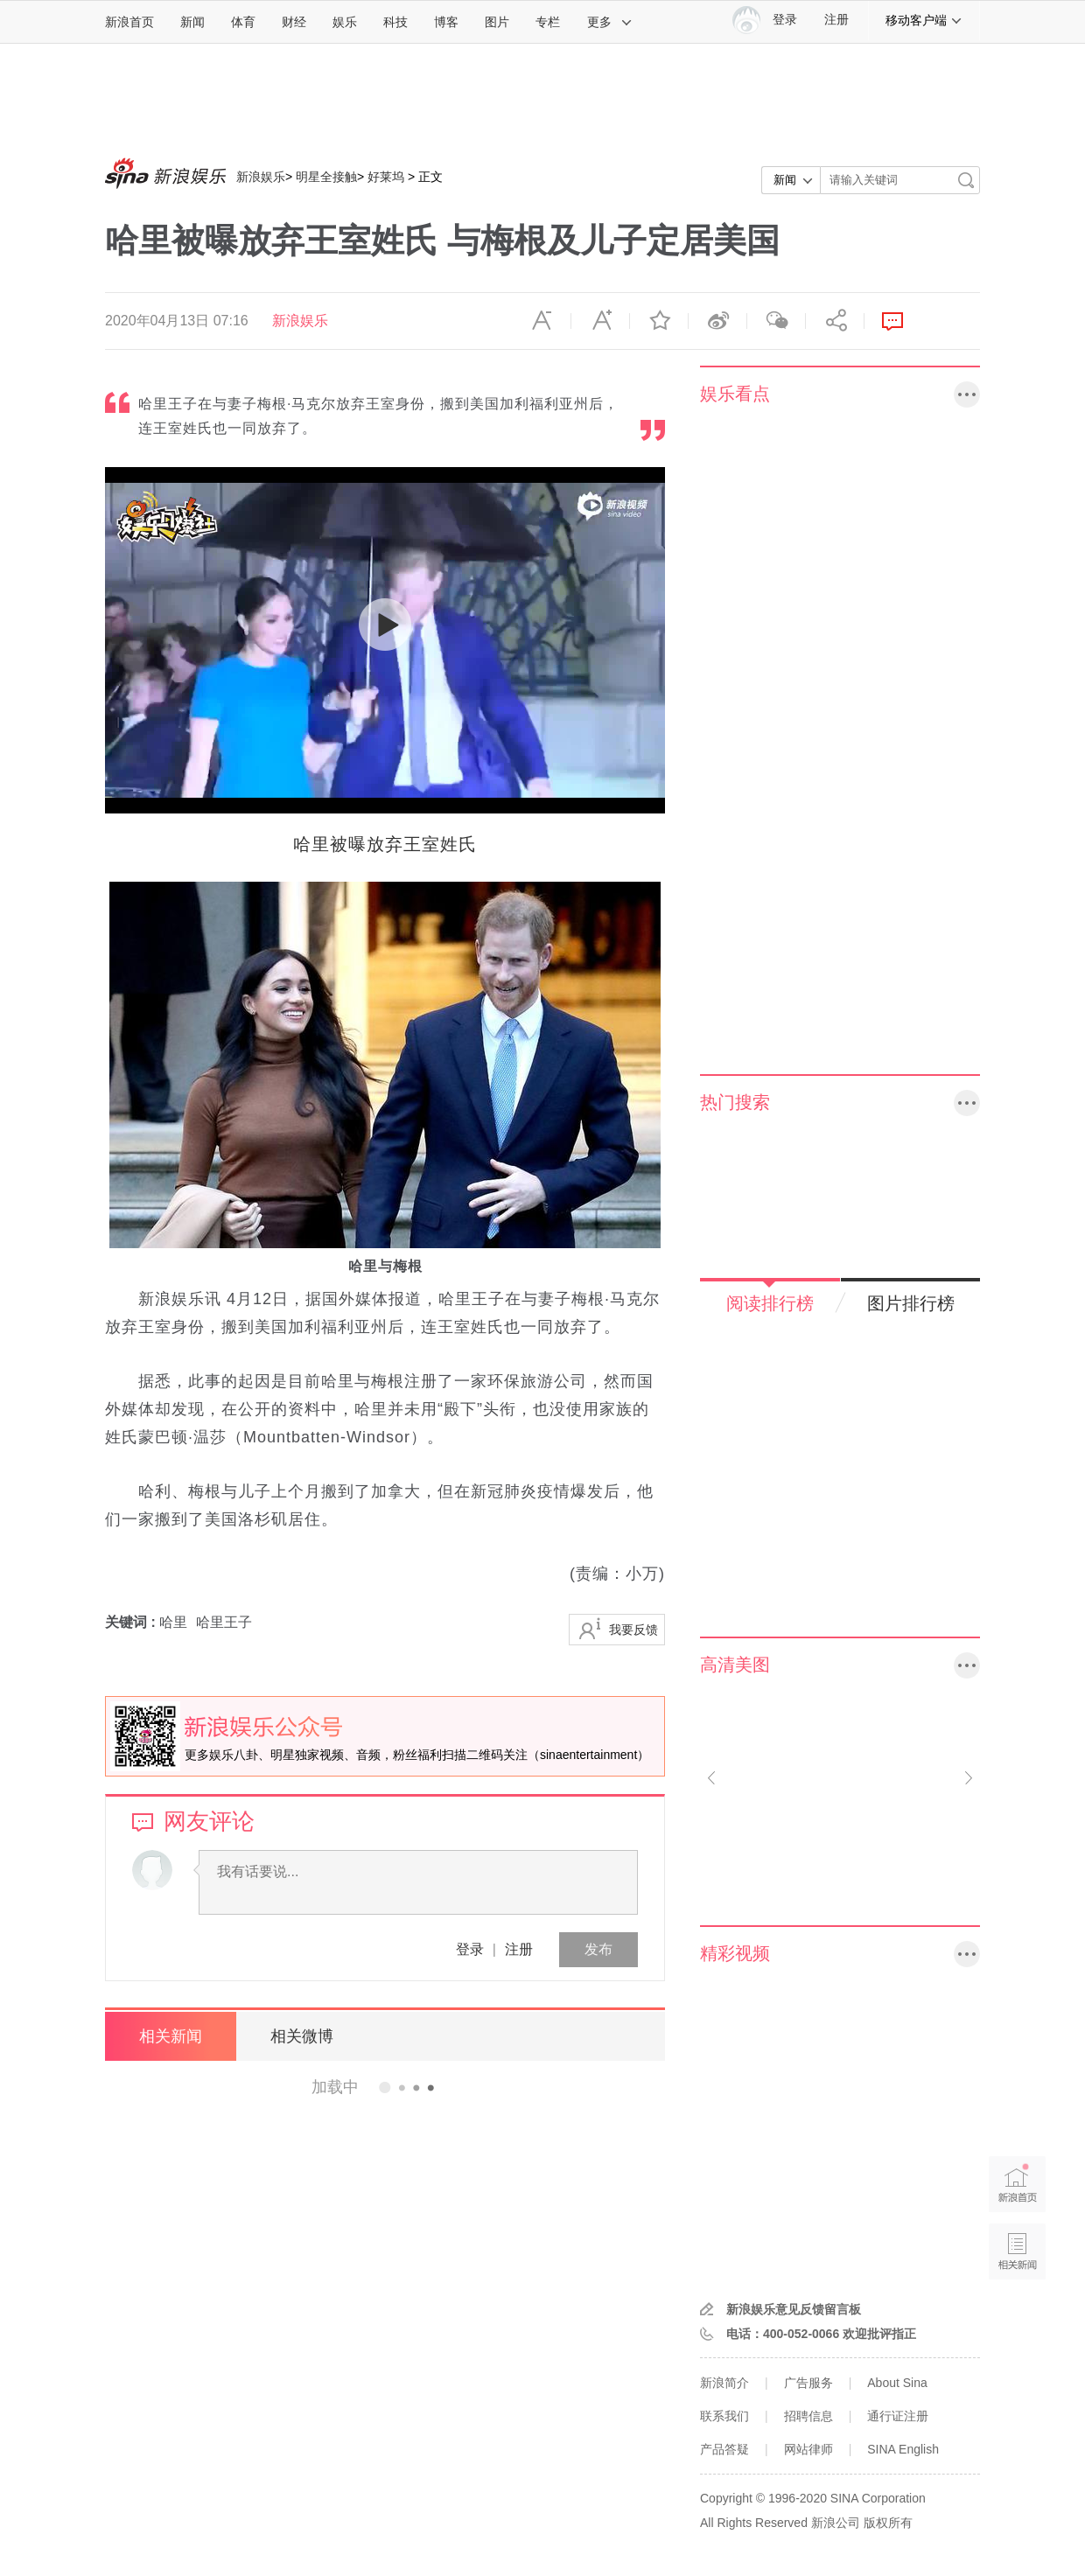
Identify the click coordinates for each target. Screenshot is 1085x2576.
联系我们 (724, 2416)
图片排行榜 (911, 1303)
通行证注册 (897, 2416)
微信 (776, 321)
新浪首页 (129, 22)
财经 (294, 22)
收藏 (659, 321)
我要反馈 (633, 1630)
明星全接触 (326, 177)
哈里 (173, 1622)
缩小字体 (541, 321)
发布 (598, 1949)
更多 (610, 22)
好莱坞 (386, 177)
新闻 (192, 22)
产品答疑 (724, 2449)
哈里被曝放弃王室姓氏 (385, 844)
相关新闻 (170, 2036)
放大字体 (600, 321)
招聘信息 (808, 2416)
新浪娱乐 (260, 177)
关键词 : (132, 1622)
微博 (717, 321)
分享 (835, 321)
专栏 (548, 22)
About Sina (897, 2383)
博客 (446, 22)
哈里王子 (224, 1622)
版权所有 (888, 2523)
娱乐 (344, 22)
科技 (395, 22)
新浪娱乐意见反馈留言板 (793, 2309)
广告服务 (808, 2383)
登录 (470, 1949)
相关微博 (301, 2036)
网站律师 (808, 2449)
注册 (836, 19)
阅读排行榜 (770, 1303)
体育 (243, 22)
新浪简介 (724, 2383)
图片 (497, 22)
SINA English (903, 2449)
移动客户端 (924, 20)
